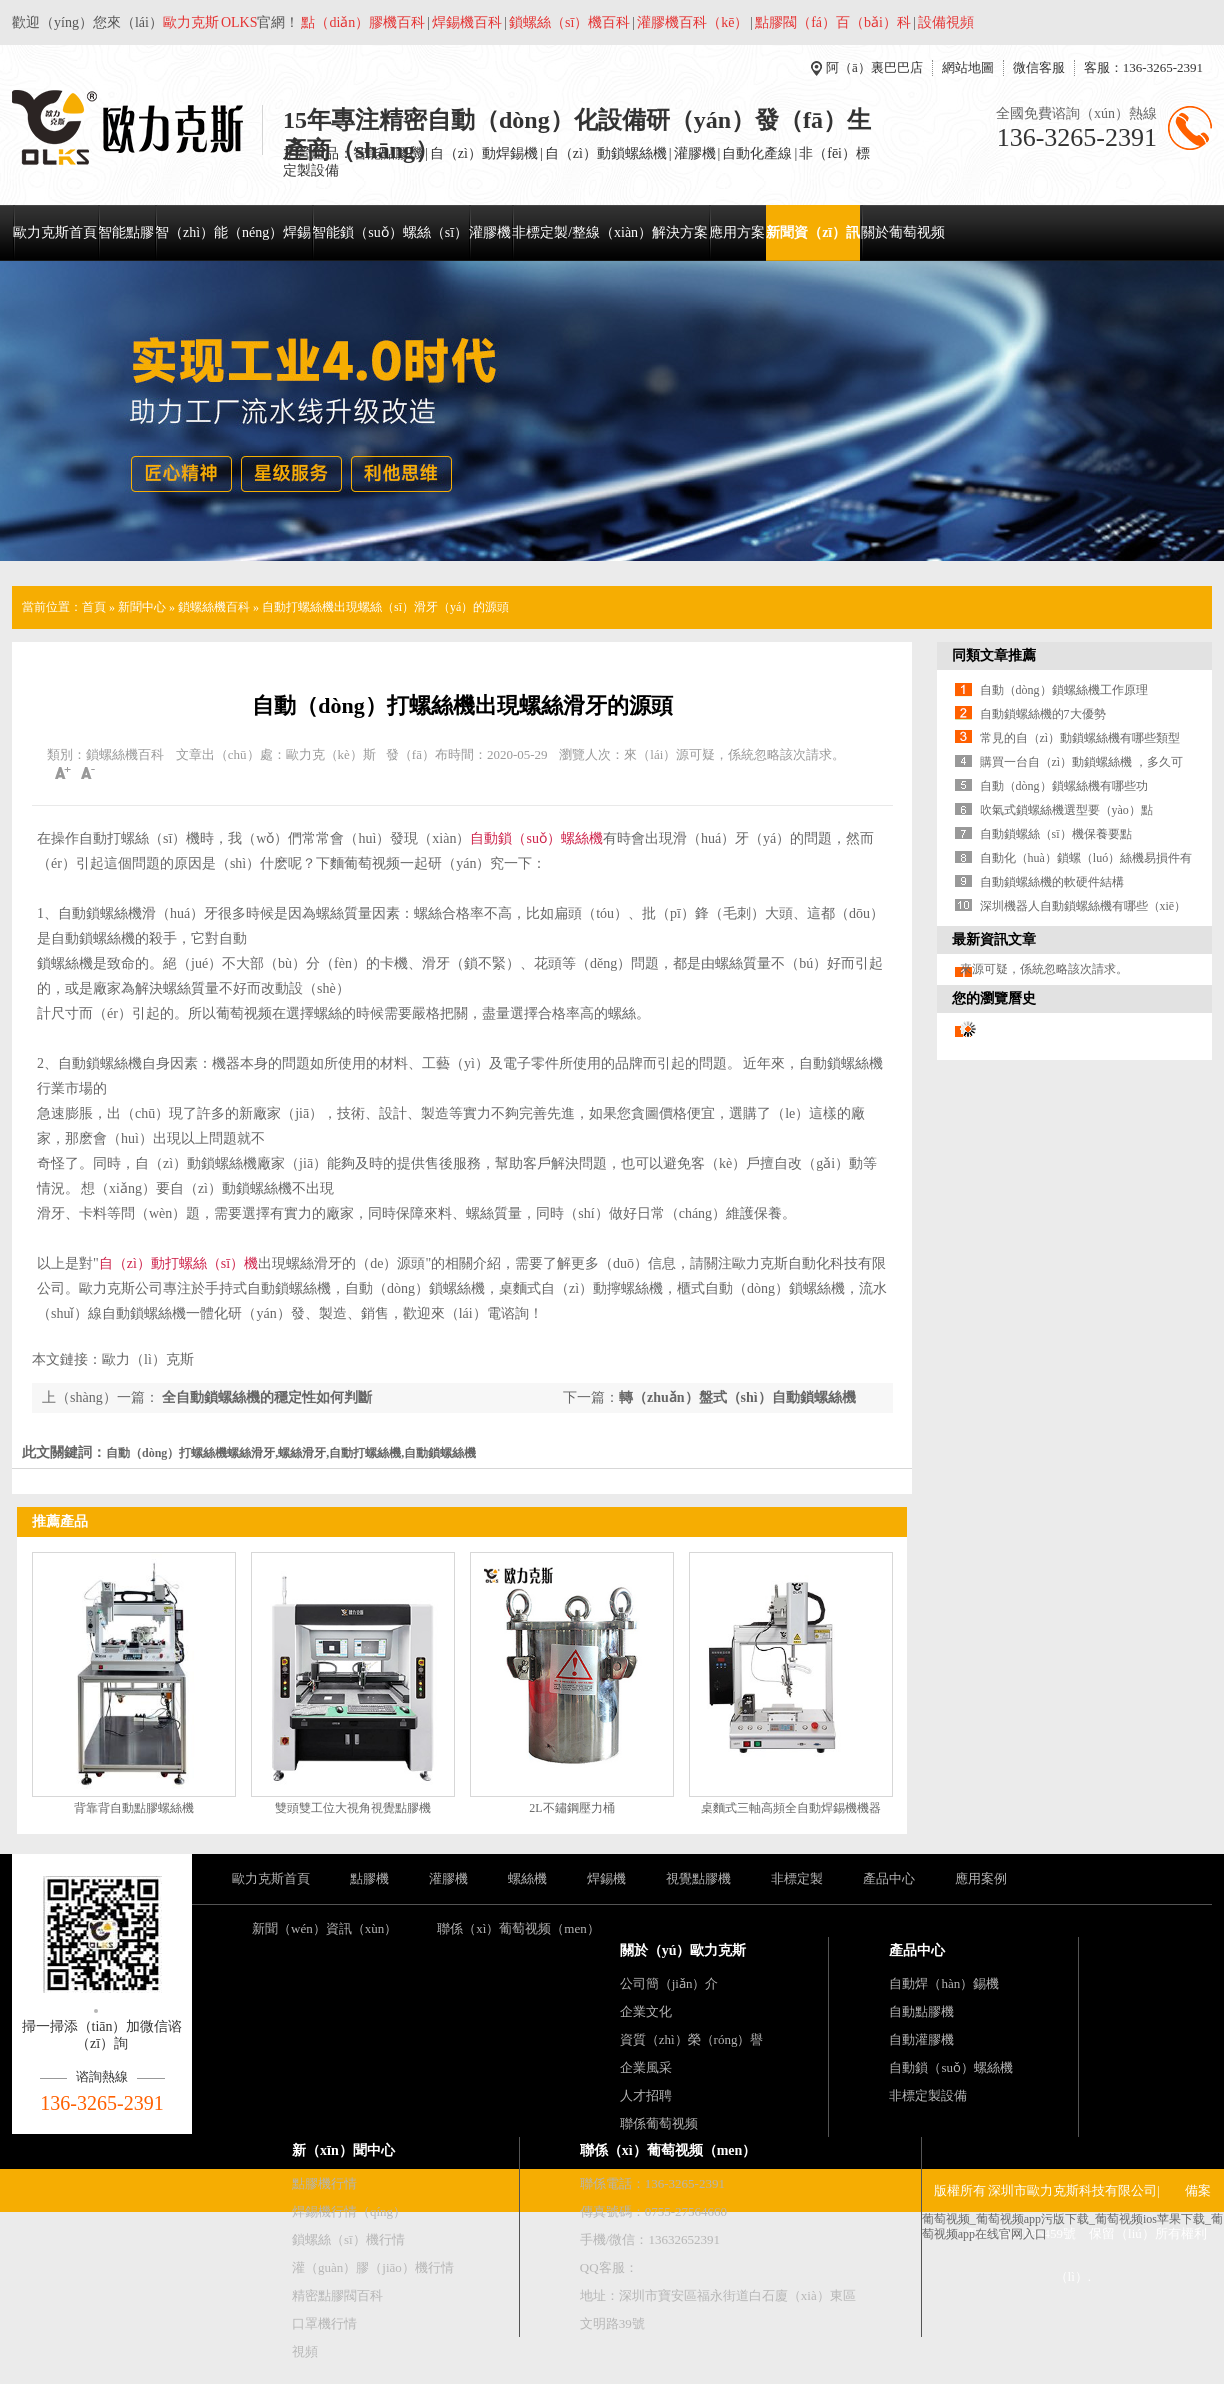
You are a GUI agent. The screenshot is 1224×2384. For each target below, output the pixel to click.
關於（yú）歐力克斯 (683, 1950)
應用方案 (737, 232)
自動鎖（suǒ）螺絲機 (536, 838)
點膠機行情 (324, 2183)
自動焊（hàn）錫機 (944, 1983)
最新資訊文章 (994, 939)
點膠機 (369, 1878)
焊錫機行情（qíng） (349, 2211)
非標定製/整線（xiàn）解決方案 (610, 232)
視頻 (305, 2351)
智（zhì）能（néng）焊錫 (233, 232)
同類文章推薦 (994, 655)
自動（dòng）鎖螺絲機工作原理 (1064, 690)
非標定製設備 (928, 2095)
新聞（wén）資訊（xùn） (324, 1928)
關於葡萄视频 (903, 232)
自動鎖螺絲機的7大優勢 (1043, 714)
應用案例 (981, 1878)
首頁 (94, 607)
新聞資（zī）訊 (813, 232)
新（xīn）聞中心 (343, 2150)
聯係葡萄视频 (659, 2123)
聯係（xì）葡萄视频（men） (518, 1928)
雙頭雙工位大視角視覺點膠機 (353, 1808)
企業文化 (646, 2011)
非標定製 (797, 1878)
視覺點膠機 (698, 1878)
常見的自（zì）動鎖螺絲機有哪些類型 (1080, 738)
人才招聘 (646, 2095)
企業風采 (646, 2067)
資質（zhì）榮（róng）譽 (692, 2039)
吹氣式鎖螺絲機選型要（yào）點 (1066, 810)
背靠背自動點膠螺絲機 (134, 1808)
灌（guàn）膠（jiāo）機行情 (373, 2267)
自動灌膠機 (921, 2039)
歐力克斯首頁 (55, 232)
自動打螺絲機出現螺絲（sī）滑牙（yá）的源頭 (385, 607)
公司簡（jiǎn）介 (669, 1983)
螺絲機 (527, 1878)
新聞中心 (142, 607)
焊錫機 (606, 1878)
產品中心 (889, 1878)
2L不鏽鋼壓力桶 (571, 1808)
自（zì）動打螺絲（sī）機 (178, 1263)
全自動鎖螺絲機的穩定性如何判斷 (266, 1397)
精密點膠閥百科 (337, 2295)
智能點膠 (126, 232)
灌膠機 (490, 232)
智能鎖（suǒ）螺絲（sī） (390, 232)
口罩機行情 (324, 2323)
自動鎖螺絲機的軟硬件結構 (1052, 882)
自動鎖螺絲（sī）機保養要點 (1056, 834)
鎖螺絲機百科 (214, 607)
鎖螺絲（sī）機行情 (348, 2239)
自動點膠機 (921, 2011)
